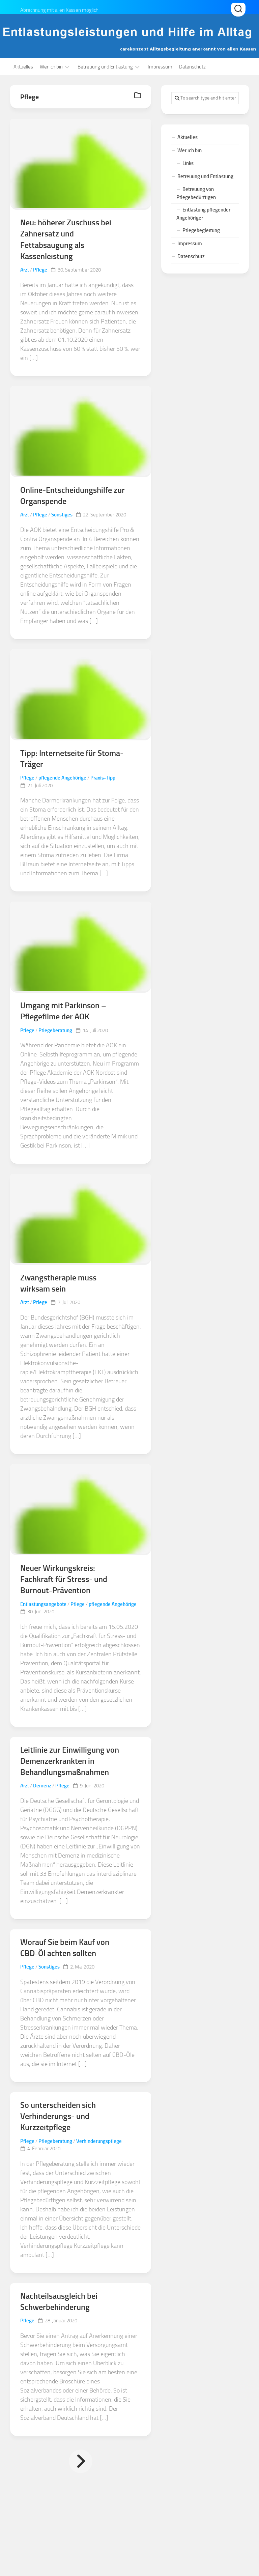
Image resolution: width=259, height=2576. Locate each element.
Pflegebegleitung (201, 230)
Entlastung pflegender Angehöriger (203, 214)
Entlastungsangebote (43, 1606)
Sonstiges (62, 515)
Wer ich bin (51, 67)
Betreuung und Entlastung (105, 67)
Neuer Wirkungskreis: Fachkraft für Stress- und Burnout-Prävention (63, 1581)
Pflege (40, 270)
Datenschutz (192, 67)
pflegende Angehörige (62, 779)
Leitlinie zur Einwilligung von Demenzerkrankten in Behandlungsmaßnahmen (69, 1763)
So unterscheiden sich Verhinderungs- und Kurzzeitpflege (58, 2119)
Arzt (24, 270)
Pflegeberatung (55, 1031)
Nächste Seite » (80, 2464)
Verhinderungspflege (99, 2144)
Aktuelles (23, 67)
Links (188, 163)
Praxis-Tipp (102, 779)
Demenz (42, 1788)
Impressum (160, 67)
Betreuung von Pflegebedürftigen (196, 193)
